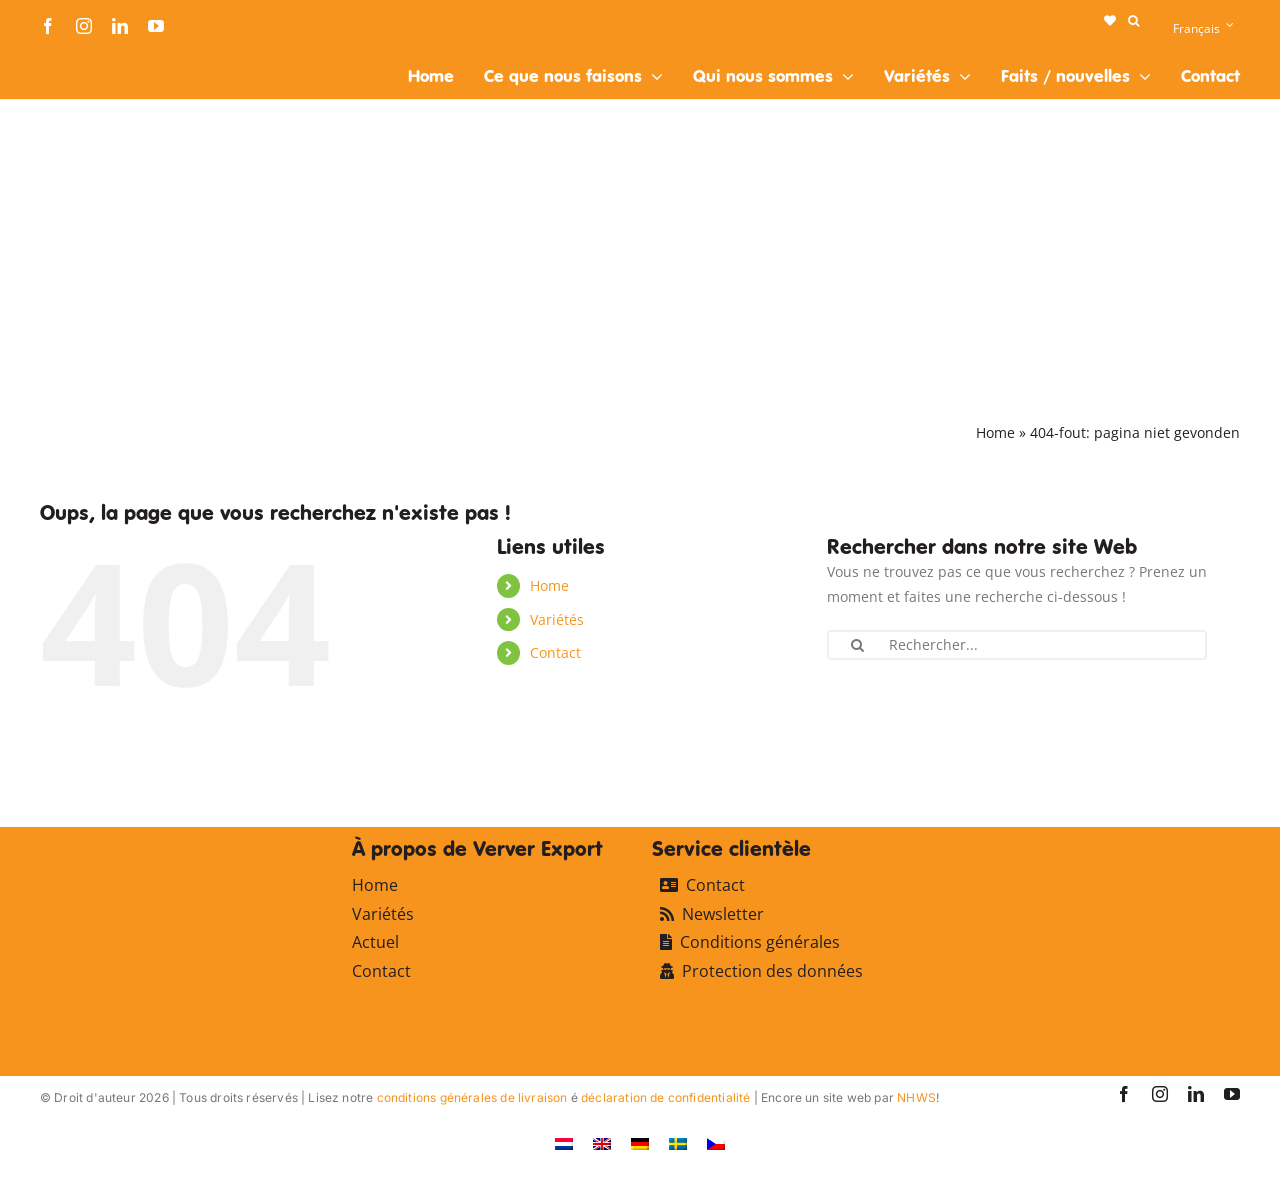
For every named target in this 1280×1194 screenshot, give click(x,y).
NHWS (916, 1097)
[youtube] (156, 26)
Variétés (557, 619)
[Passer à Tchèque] (716, 1143)
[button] (1133, 21)
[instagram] (84, 26)
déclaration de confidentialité (665, 1097)
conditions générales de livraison (472, 1097)
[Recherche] (857, 645)
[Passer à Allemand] (640, 1143)
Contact (555, 652)
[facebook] (48, 26)
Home (995, 432)
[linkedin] (120, 26)
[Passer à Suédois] (678, 1143)
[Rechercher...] (1017, 645)
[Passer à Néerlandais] (564, 1143)
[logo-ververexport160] (80, 58)
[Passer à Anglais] (602, 1143)
